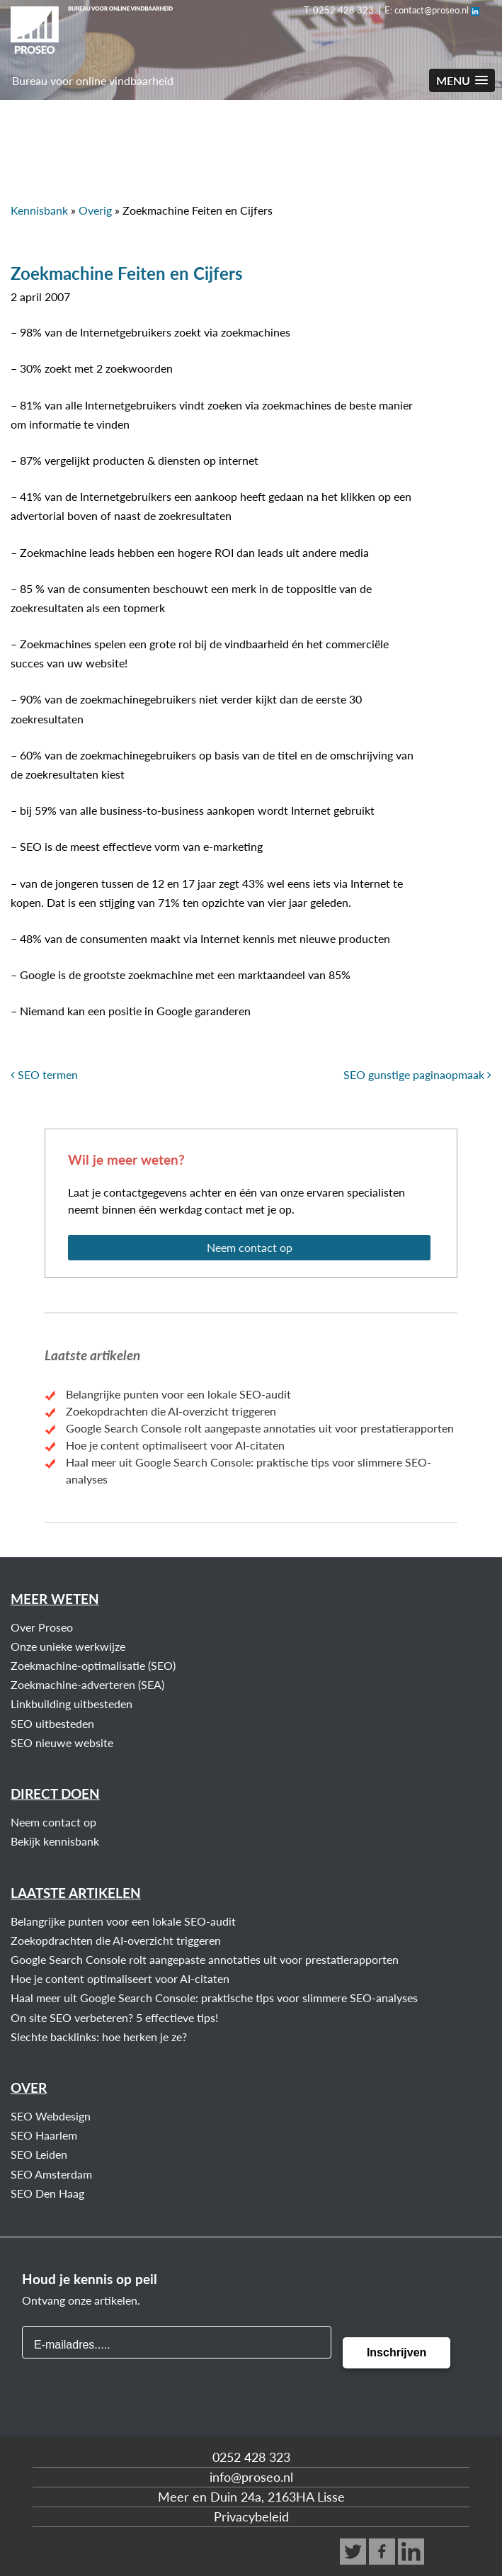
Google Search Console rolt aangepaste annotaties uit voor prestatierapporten (260, 1428)
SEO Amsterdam (51, 2174)
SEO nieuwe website (62, 1742)
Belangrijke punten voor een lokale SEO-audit (178, 1394)
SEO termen (44, 1074)
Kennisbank (39, 210)
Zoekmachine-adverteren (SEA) (87, 1684)
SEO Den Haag (47, 2193)
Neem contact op (249, 1247)
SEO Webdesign (51, 2116)
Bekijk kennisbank (55, 1841)
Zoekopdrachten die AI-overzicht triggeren (171, 1411)
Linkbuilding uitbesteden (71, 1703)
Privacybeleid (251, 2516)
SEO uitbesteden (52, 1723)
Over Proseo (42, 1627)
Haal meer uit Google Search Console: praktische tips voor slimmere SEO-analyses (214, 1997)
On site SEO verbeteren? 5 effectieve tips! (114, 2017)
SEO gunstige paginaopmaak (417, 1074)
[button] (462, 80)
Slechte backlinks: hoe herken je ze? (99, 2036)
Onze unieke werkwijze (68, 1646)
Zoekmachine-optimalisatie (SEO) (93, 1665)
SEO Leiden (39, 2154)
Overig (95, 210)
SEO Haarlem (44, 2135)
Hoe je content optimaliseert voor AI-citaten (175, 1445)
